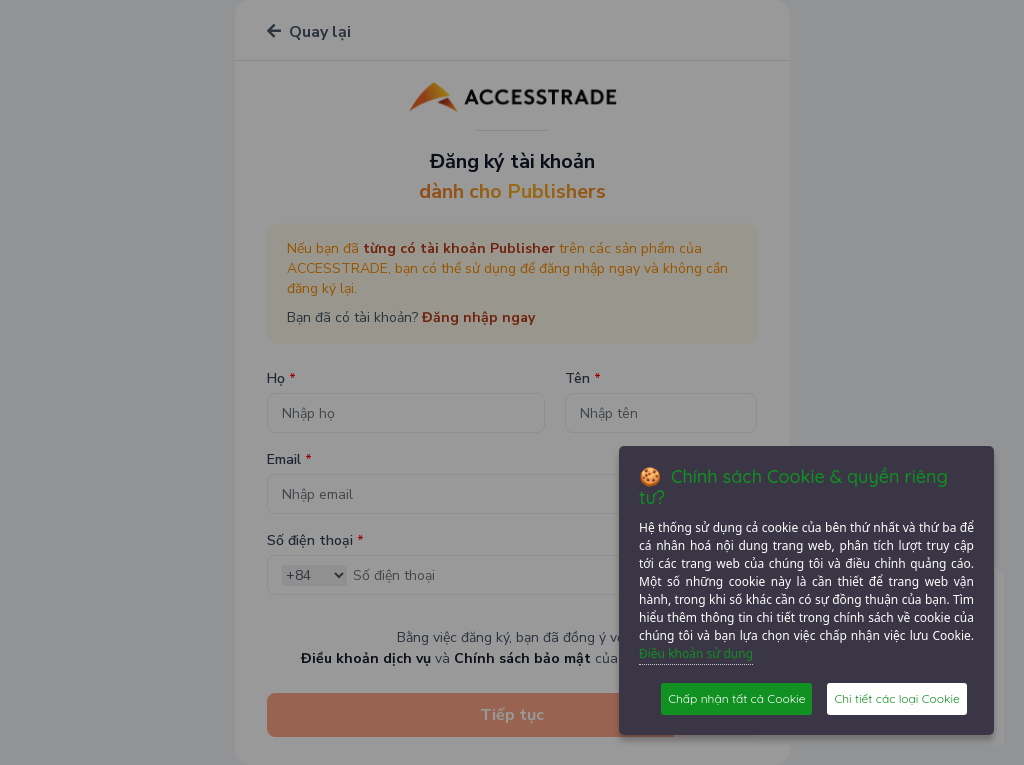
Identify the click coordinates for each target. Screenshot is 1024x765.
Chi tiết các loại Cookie (896, 698)
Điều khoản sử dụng (696, 653)
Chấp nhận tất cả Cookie (736, 698)
